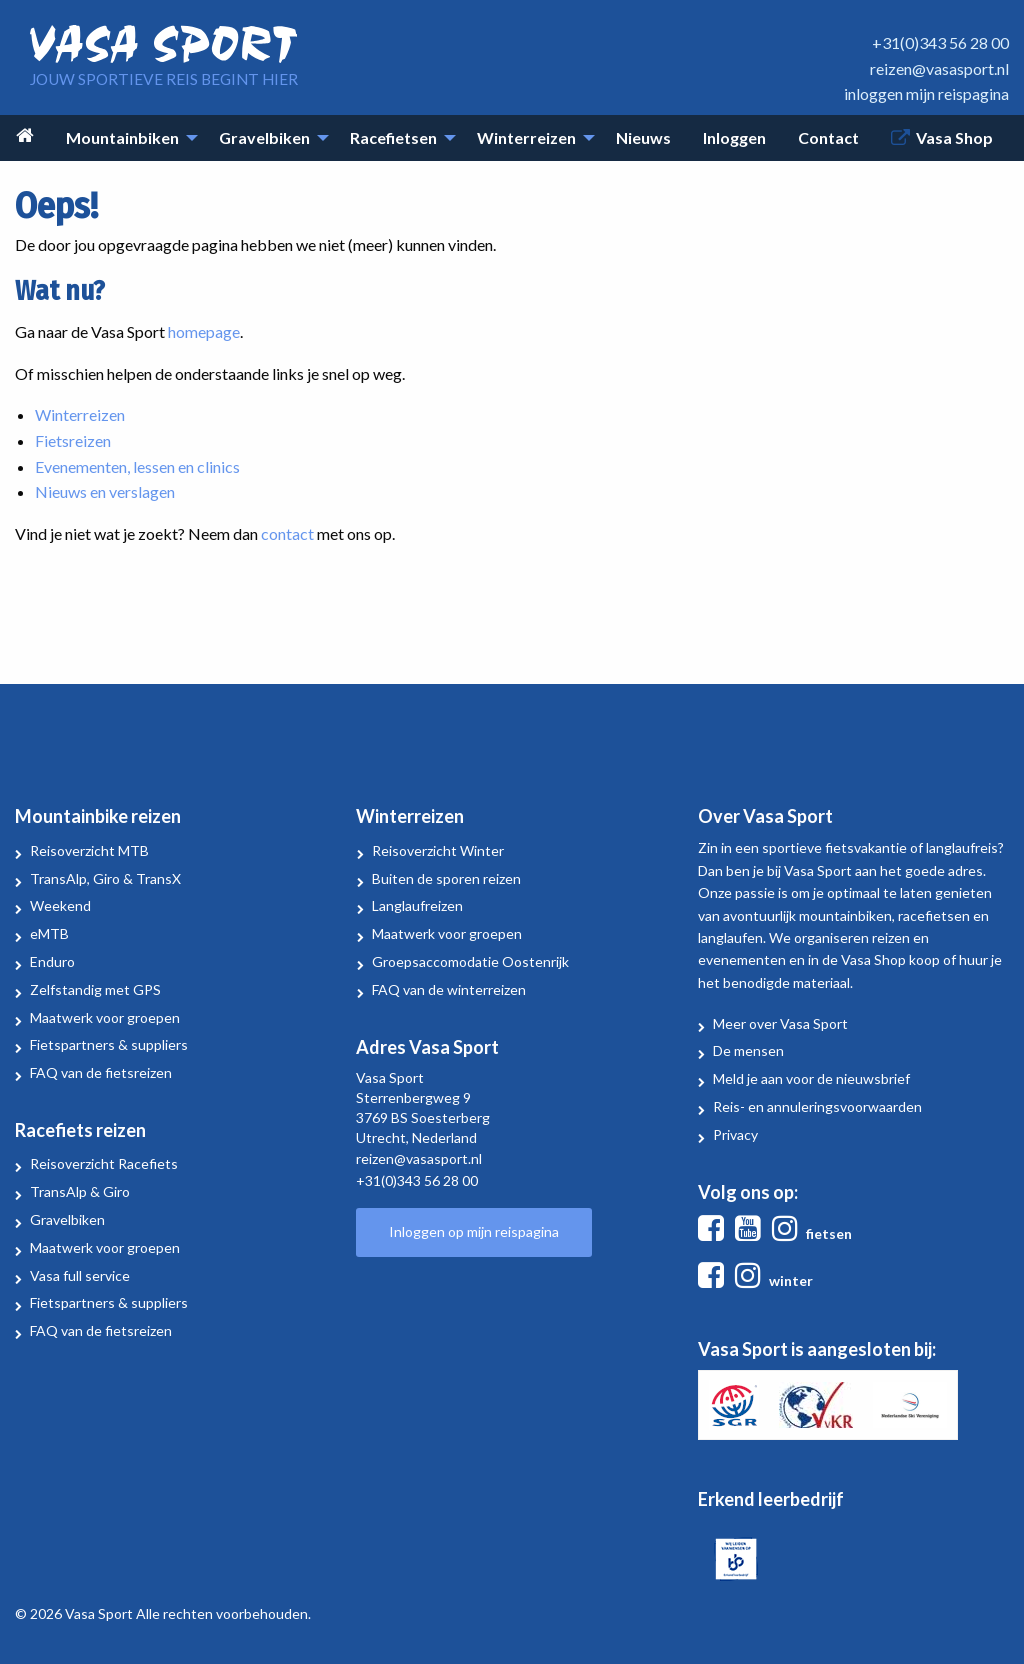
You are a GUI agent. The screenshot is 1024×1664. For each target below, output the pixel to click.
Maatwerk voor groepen (105, 1017)
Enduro (52, 961)
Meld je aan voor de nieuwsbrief (811, 1078)
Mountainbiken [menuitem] (122, 137)
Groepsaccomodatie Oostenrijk (470, 961)
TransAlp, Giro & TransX (105, 878)
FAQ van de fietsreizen (101, 1072)
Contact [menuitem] (828, 137)
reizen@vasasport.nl (939, 68)
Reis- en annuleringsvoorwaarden (817, 1106)
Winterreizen (80, 414)
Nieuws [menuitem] (643, 137)
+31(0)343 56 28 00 (940, 42)
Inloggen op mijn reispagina (474, 1231)
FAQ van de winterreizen (449, 989)
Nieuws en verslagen (105, 491)
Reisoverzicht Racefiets (104, 1163)
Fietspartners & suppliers (109, 1044)
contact (287, 533)
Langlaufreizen (417, 905)
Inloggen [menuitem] (734, 137)
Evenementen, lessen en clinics (137, 466)
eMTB (49, 933)
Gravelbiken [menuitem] (264, 137)
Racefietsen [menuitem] (393, 137)
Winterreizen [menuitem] (526, 137)
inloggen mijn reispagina (926, 93)
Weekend (60, 905)
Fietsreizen (73, 440)
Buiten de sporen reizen (446, 878)
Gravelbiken (67, 1219)
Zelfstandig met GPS (95, 989)
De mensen (748, 1050)
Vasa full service (80, 1275)
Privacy (735, 1134)
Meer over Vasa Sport (780, 1023)
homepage (204, 331)
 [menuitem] (25, 135)
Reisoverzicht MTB (89, 850)
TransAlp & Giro (80, 1191)
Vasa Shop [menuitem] (954, 137)
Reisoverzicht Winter (438, 850)
